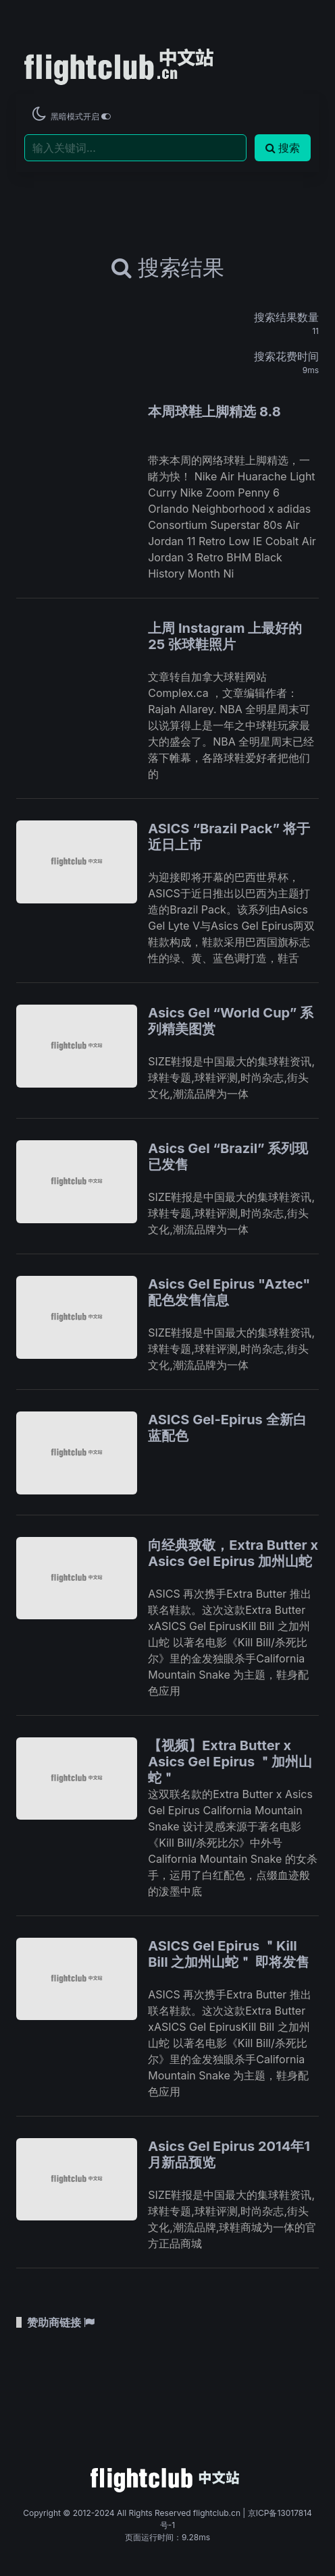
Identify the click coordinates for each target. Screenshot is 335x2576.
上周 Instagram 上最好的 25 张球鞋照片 (225, 636)
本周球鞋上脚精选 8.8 (214, 411)
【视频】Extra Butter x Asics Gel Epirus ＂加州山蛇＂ (230, 1761)
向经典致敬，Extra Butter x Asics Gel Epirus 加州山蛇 (233, 1553)
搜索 (282, 148)
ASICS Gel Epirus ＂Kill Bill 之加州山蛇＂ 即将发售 (228, 1954)
